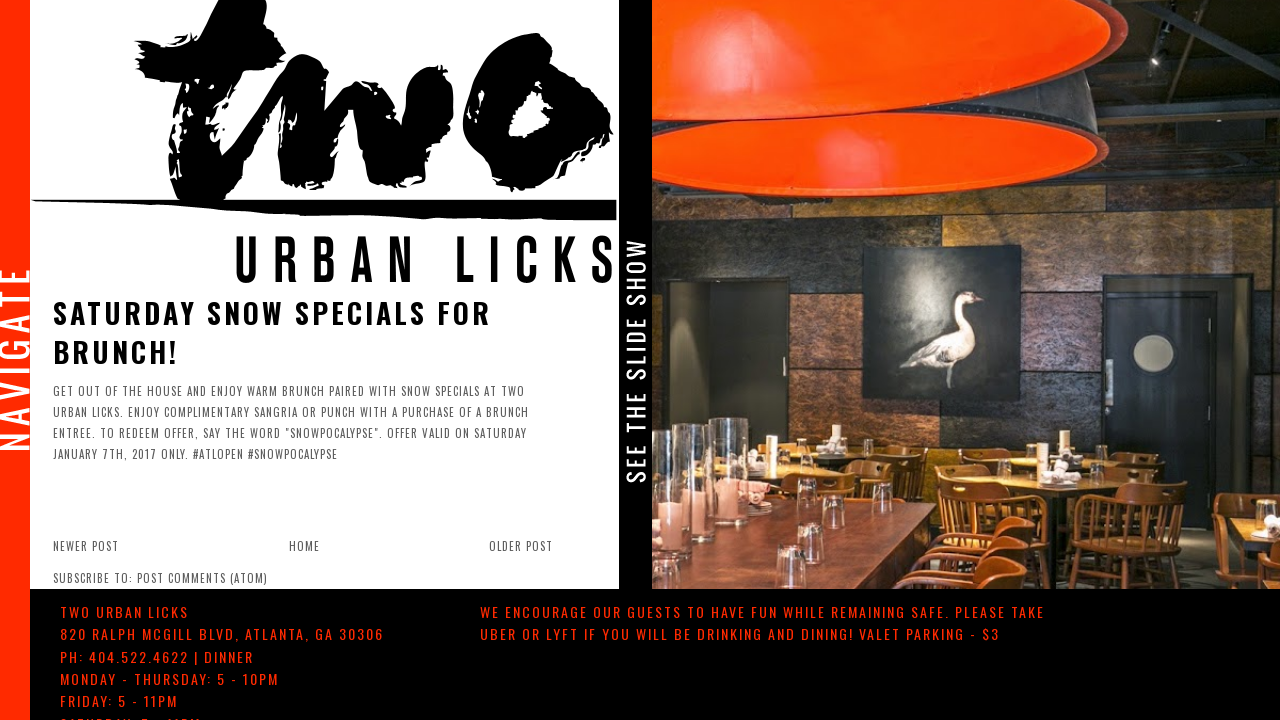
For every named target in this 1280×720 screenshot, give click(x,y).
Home (304, 546)
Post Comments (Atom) (202, 578)
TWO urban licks (124, 611)
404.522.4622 (139, 656)
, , (222, 633)
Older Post (521, 546)
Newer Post (86, 546)
